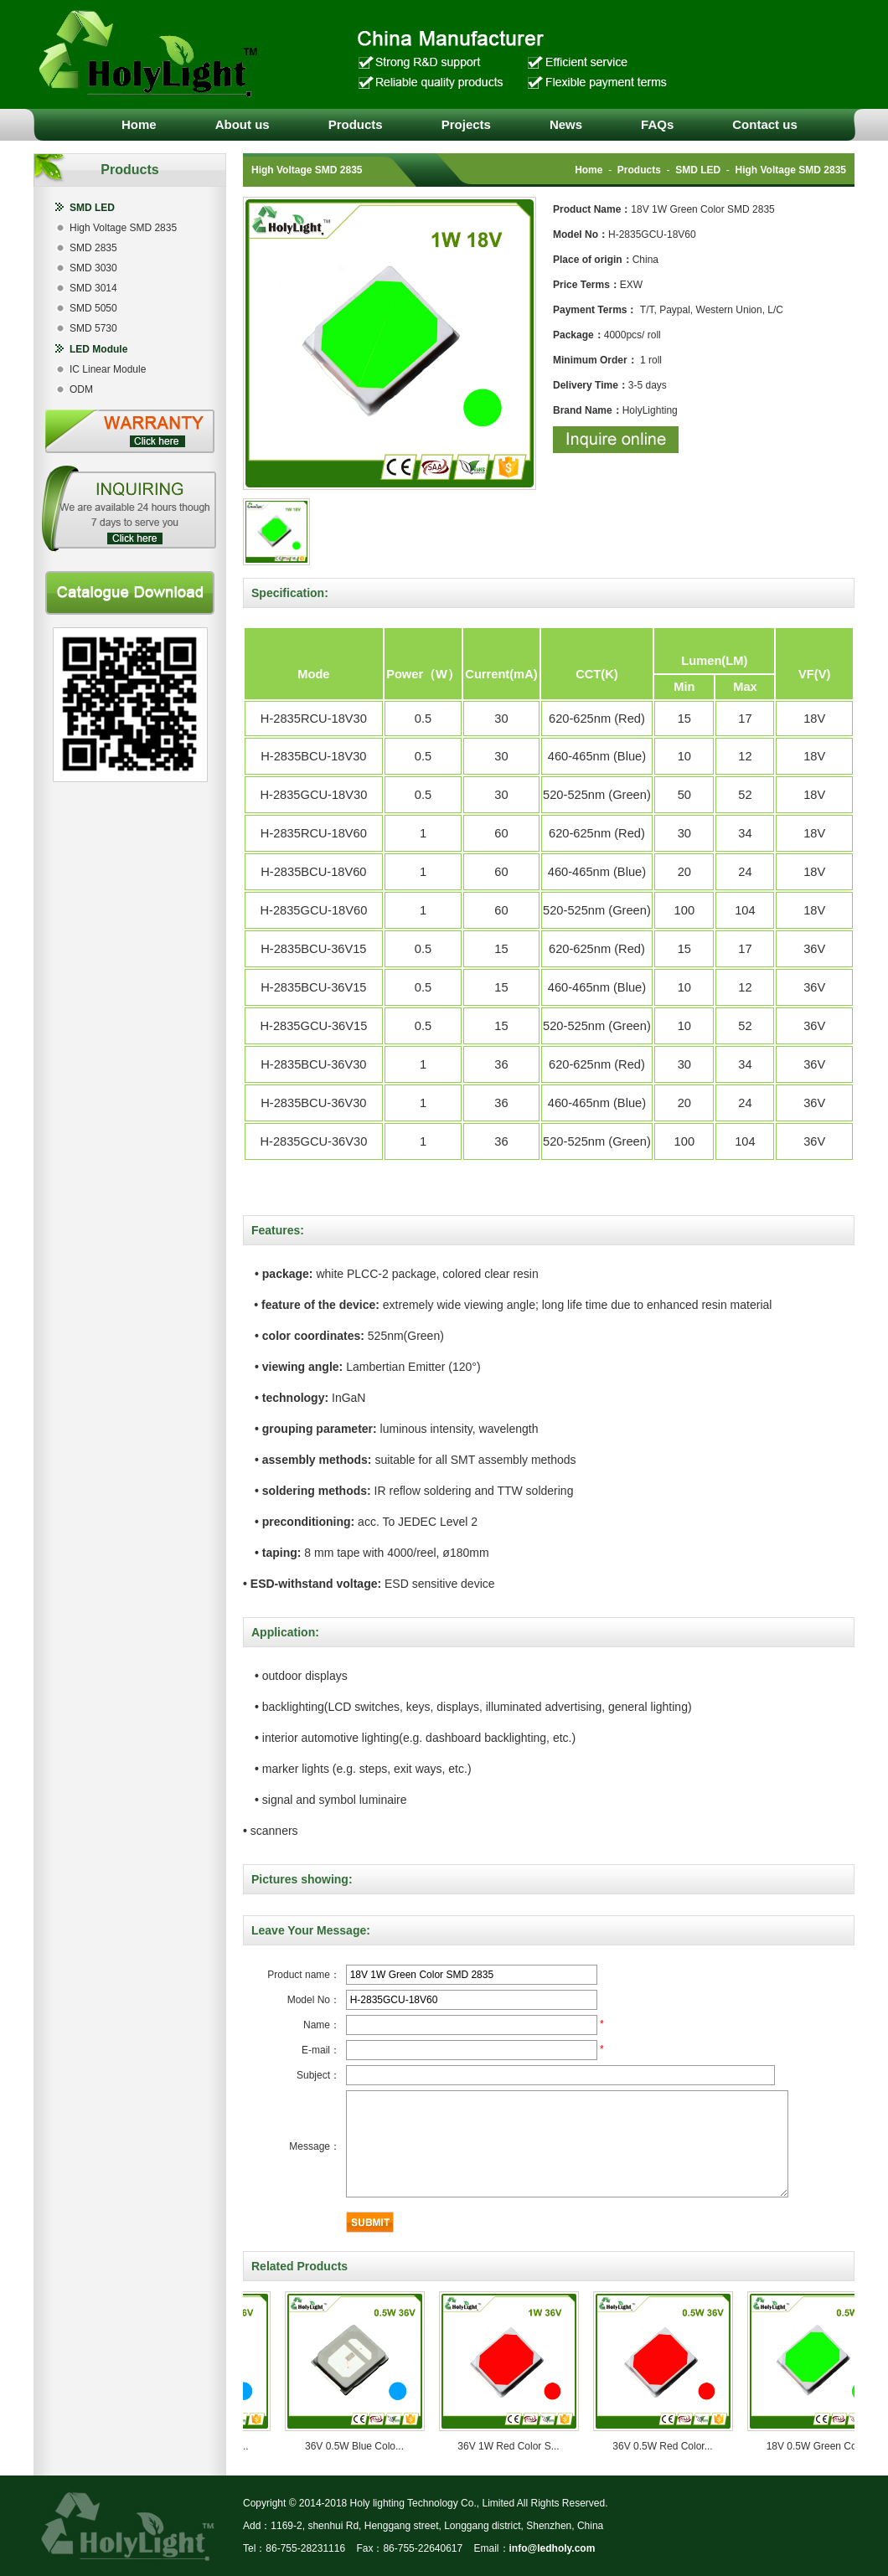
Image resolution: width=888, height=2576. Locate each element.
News (566, 124)
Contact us (765, 124)
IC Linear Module (108, 369)
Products (355, 124)
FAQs (657, 124)
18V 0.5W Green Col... (824, 2446)
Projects (466, 124)
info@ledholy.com (552, 2548)
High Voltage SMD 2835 (123, 228)
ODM (81, 389)
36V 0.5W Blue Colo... (361, 2446)
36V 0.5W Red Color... (669, 2446)
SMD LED (92, 208)
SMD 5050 (93, 308)
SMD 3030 (93, 268)
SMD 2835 (93, 248)
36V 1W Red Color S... (514, 2446)
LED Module (98, 349)
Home (139, 124)
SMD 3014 (93, 288)
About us (242, 124)
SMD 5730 (93, 328)
